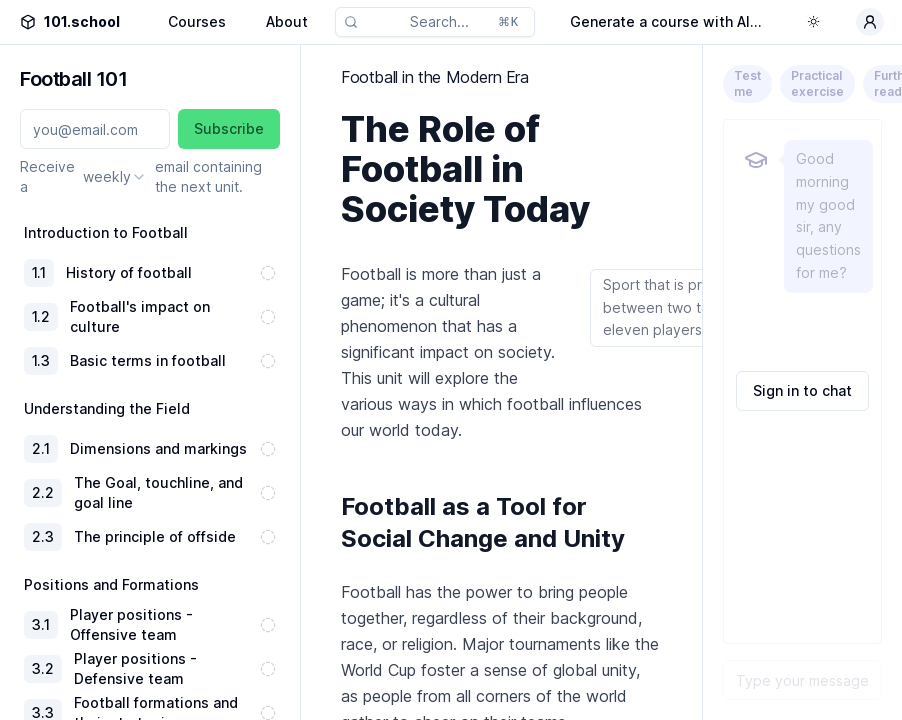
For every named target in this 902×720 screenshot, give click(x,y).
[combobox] (115, 177)
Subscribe (229, 128)
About (287, 21)
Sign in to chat (802, 390)
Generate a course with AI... (666, 21)
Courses (197, 21)
